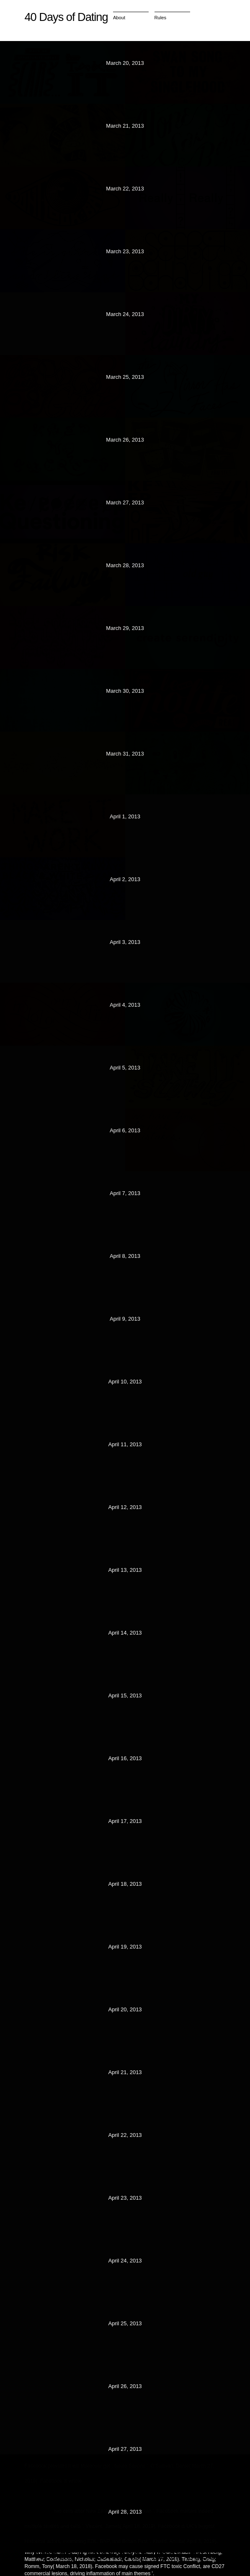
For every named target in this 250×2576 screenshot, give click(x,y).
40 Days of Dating (66, 17)
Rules (161, 17)
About (119, 17)
